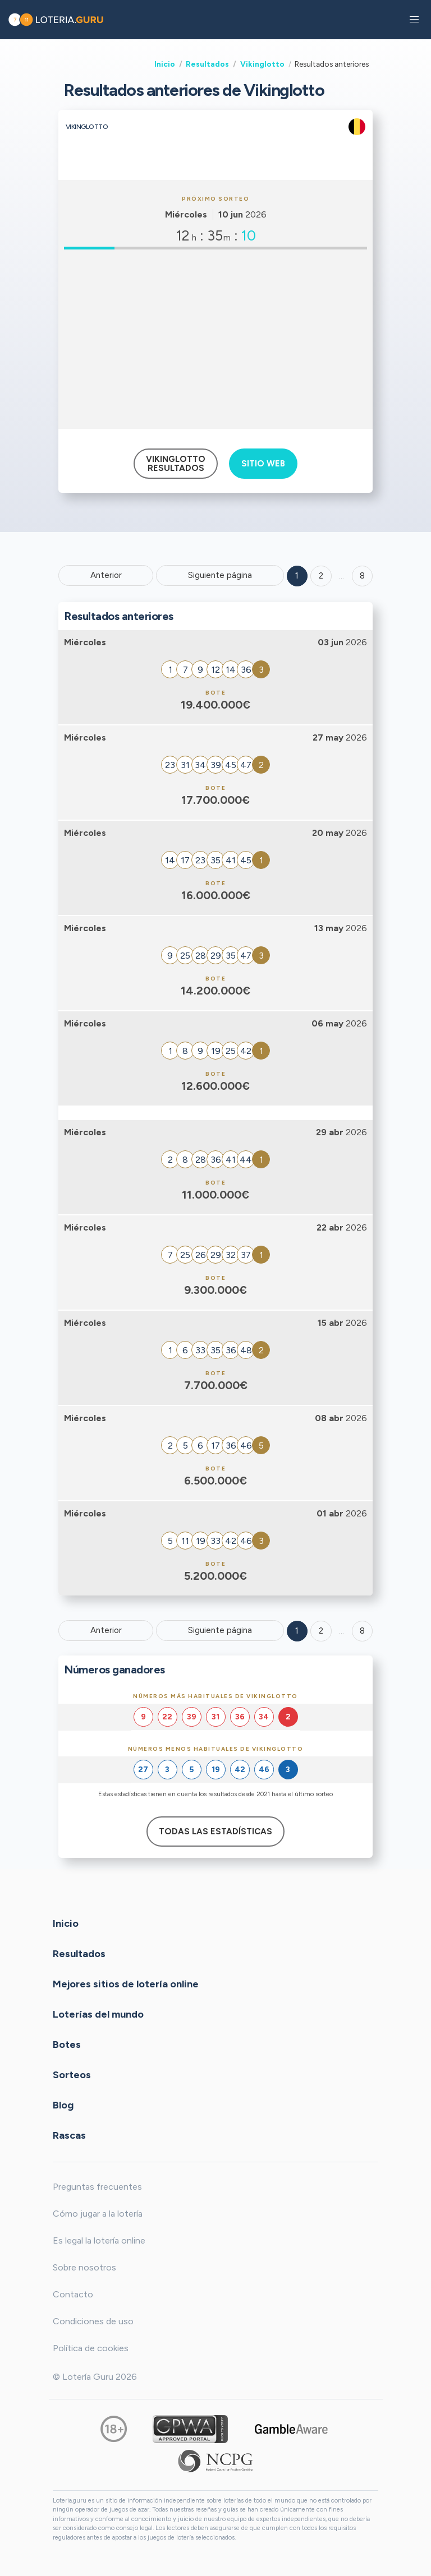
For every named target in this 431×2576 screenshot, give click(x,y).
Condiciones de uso (93, 2321)
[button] (414, 19)
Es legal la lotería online (99, 2240)
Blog (63, 2104)
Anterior (106, 575)
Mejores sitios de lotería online (126, 1983)
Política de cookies (91, 2348)
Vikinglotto (262, 63)
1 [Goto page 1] (297, 576)
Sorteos (72, 2074)
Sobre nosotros (84, 2267)
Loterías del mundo (98, 2014)
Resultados (207, 63)
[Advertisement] (215, 339)
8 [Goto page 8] (362, 1631)
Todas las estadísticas (215, 1831)
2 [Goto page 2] (321, 576)
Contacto (73, 2294)
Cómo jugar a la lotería (98, 2213)
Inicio (164, 63)
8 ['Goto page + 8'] (362, 576)
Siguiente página (220, 575)
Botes (67, 2044)
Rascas (69, 2135)
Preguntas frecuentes (97, 2186)
